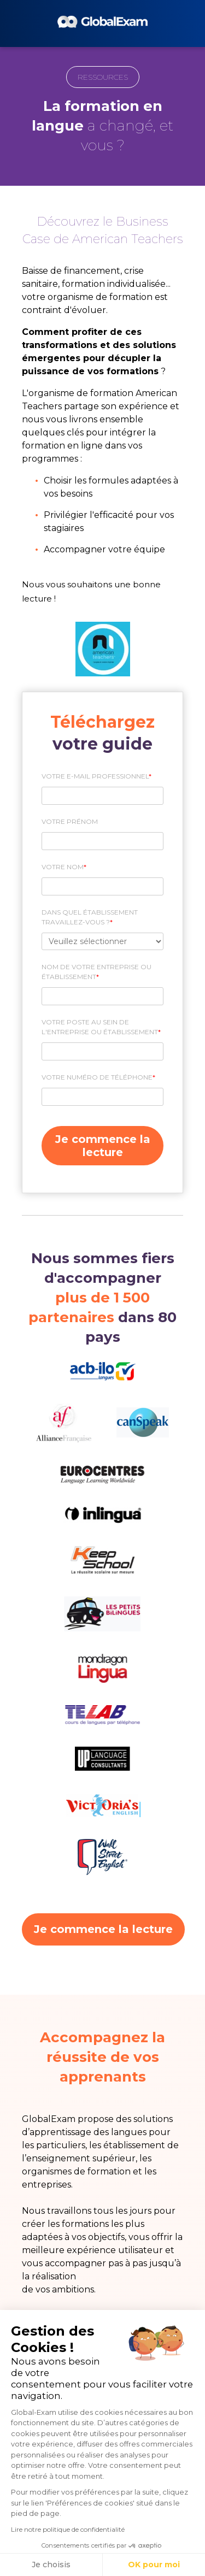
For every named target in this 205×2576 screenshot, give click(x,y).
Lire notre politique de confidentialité (68, 2529)
